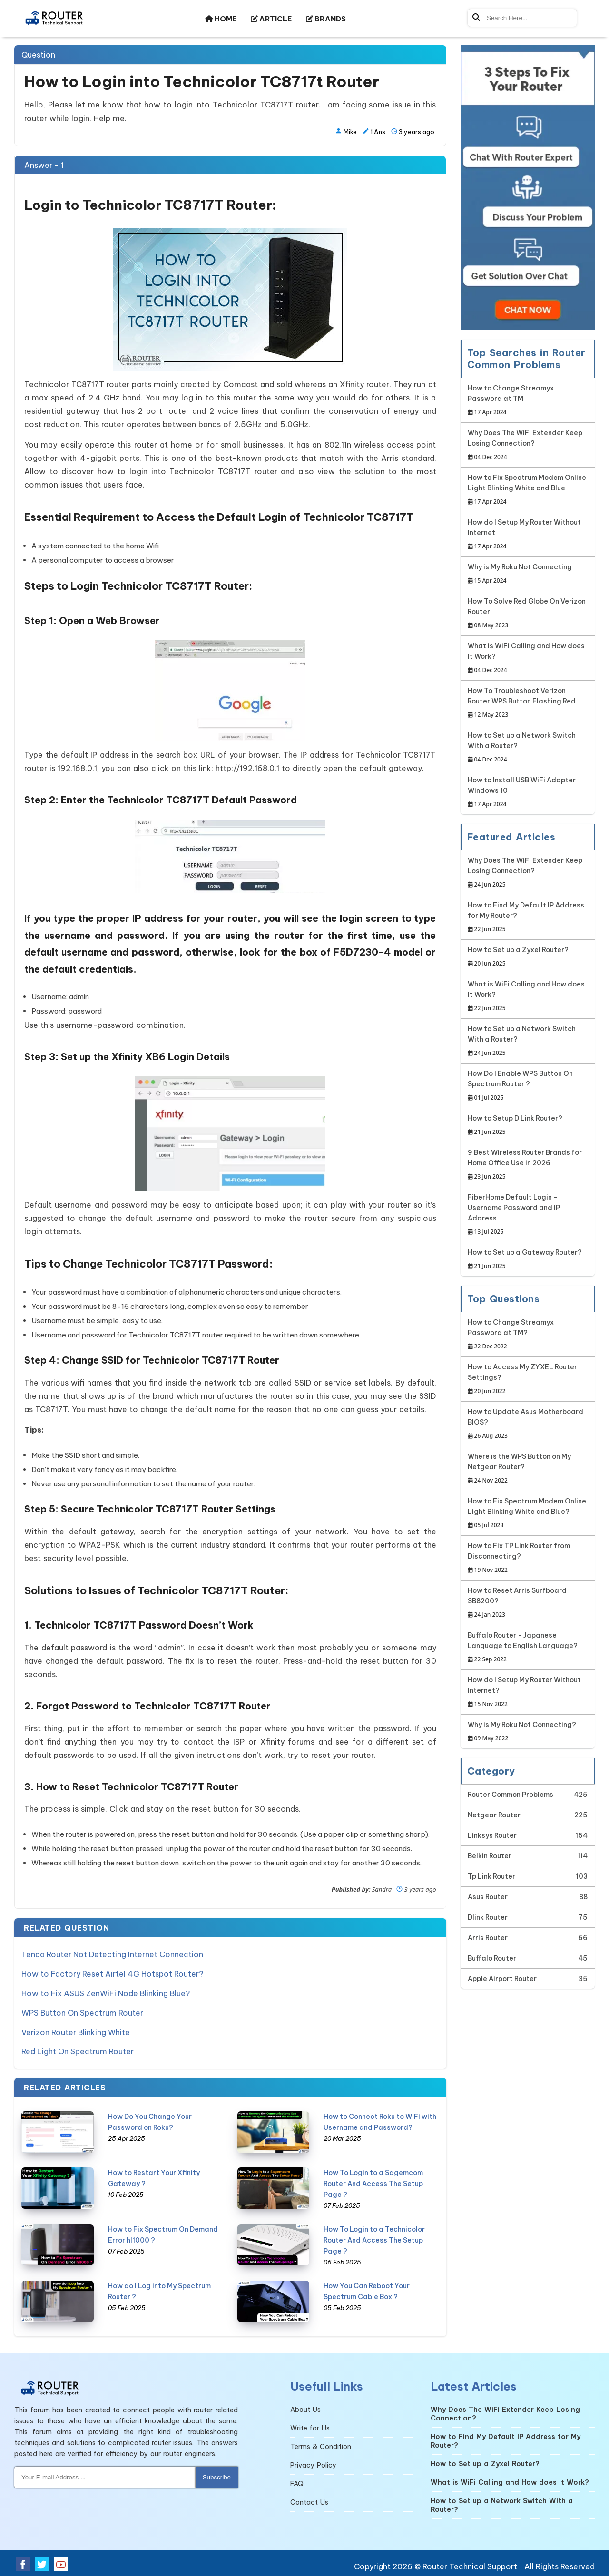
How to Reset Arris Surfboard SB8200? (528, 1603)
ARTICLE (271, 18)
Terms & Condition (320, 2444)
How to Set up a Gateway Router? (525, 1259)
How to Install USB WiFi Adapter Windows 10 (528, 793)
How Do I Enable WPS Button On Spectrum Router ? (528, 1086)
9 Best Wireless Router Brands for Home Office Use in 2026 (528, 1165)
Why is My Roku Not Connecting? (522, 1732)
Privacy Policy (313, 2463)
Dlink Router (488, 1917)
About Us (305, 2407)
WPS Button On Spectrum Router (82, 2011)
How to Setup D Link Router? (515, 1125)
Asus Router (488, 1897)
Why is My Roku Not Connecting (520, 574)
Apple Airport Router (502, 1978)
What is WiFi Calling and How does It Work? (528, 658)
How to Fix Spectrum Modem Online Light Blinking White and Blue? (528, 1514)
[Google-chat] (528, 187)
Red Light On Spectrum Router (77, 2049)
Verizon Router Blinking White (75, 2030)
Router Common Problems (510, 1794)
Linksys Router (492, 1835)
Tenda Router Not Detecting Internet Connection (112, 1954)
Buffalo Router (492, 1958)
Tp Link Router (491, 1876)
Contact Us (309, 2500)
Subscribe (217, 2474)
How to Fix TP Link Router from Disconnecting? (528, 1558)
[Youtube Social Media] (61, 2562)
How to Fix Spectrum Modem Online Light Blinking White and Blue (528, 490)
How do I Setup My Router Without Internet (528, 535)
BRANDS (326, 18)
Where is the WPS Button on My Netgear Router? (528, 1469)
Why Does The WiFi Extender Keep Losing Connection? (528, 445)
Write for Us (310, 2425)
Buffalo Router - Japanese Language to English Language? (528, 1648)
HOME (220, 18)
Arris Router (488, 1937)
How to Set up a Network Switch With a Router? (528, 748)
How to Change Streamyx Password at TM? (528, 1335)
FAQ (297, 2481)
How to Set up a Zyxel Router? (518, 957)
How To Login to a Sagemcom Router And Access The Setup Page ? (373, 2181)
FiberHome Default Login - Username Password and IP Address (528, 1215)
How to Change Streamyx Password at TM (528, 401)
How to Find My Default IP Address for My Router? (528, 918)
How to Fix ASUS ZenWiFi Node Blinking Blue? (105, 1992)
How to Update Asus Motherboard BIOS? (528, 1424)
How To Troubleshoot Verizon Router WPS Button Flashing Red (528, 703)
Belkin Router (489, 1856)
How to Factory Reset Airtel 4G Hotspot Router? (112, 1973)
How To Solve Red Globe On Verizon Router (528, 614)
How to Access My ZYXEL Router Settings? (528, 1379)
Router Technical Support (469, 2564)
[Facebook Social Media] (23, 2562)
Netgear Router (494, 1815)
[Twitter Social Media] (42, 2562)
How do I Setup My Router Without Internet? (528, 1692)
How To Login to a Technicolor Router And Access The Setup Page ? (374, 2237)
